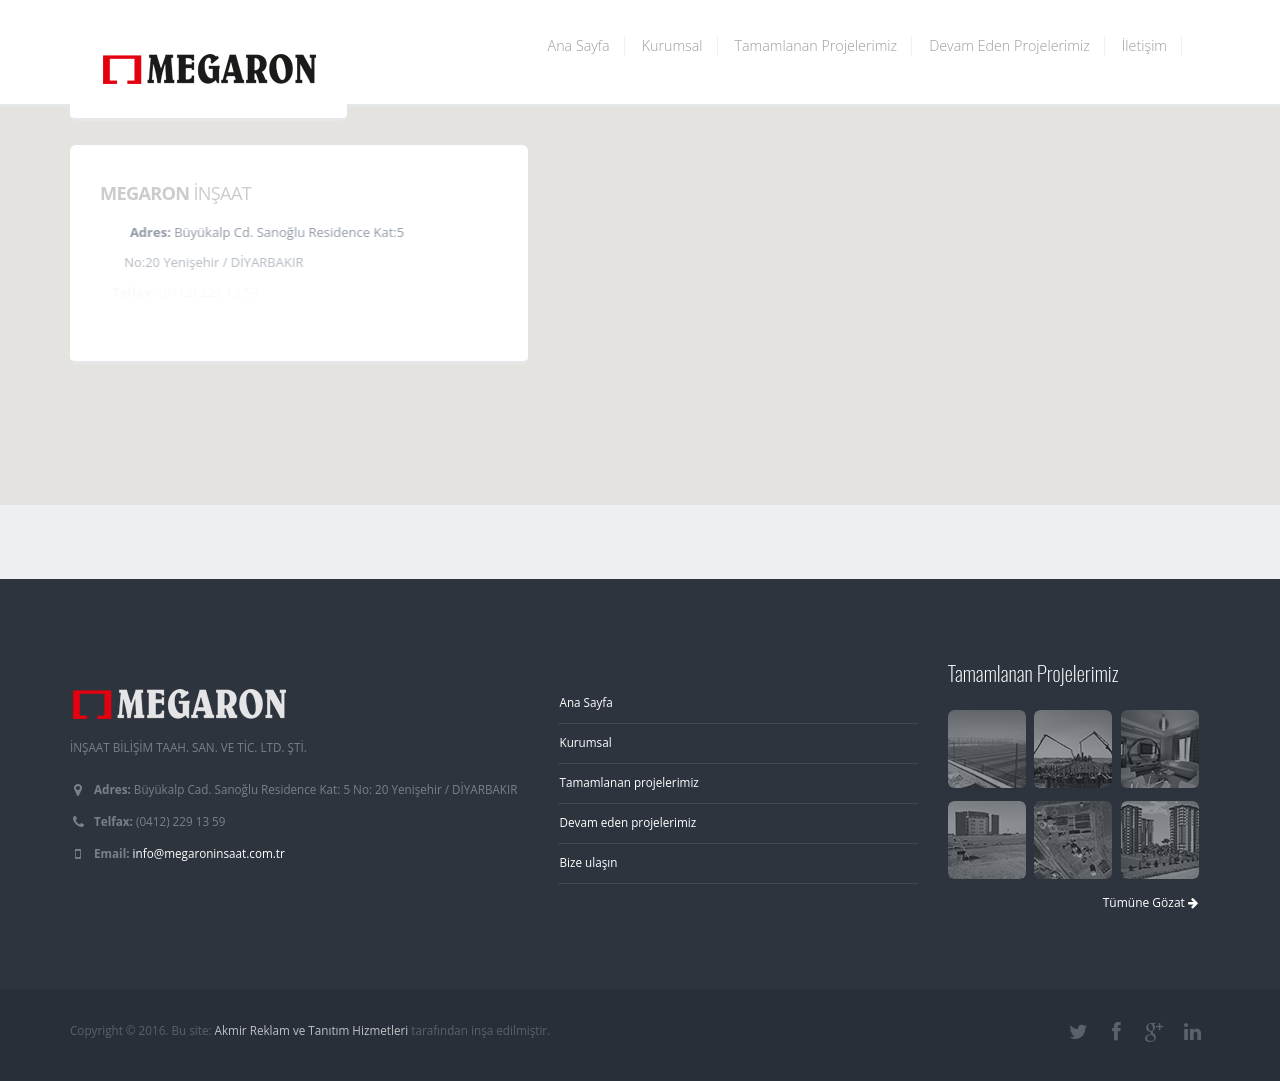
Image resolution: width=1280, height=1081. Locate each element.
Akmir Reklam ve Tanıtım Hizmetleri (312, 1030)
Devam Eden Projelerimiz (1009, 45)
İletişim (1144, 45)
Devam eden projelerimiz (628, 822)
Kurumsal (672, 45)
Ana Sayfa (579, 45)
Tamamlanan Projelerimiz (816, 45)
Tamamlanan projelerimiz (629, 782)
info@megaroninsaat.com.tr (209, 853)
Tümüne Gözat (1150, 902)
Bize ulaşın (589, 862)
